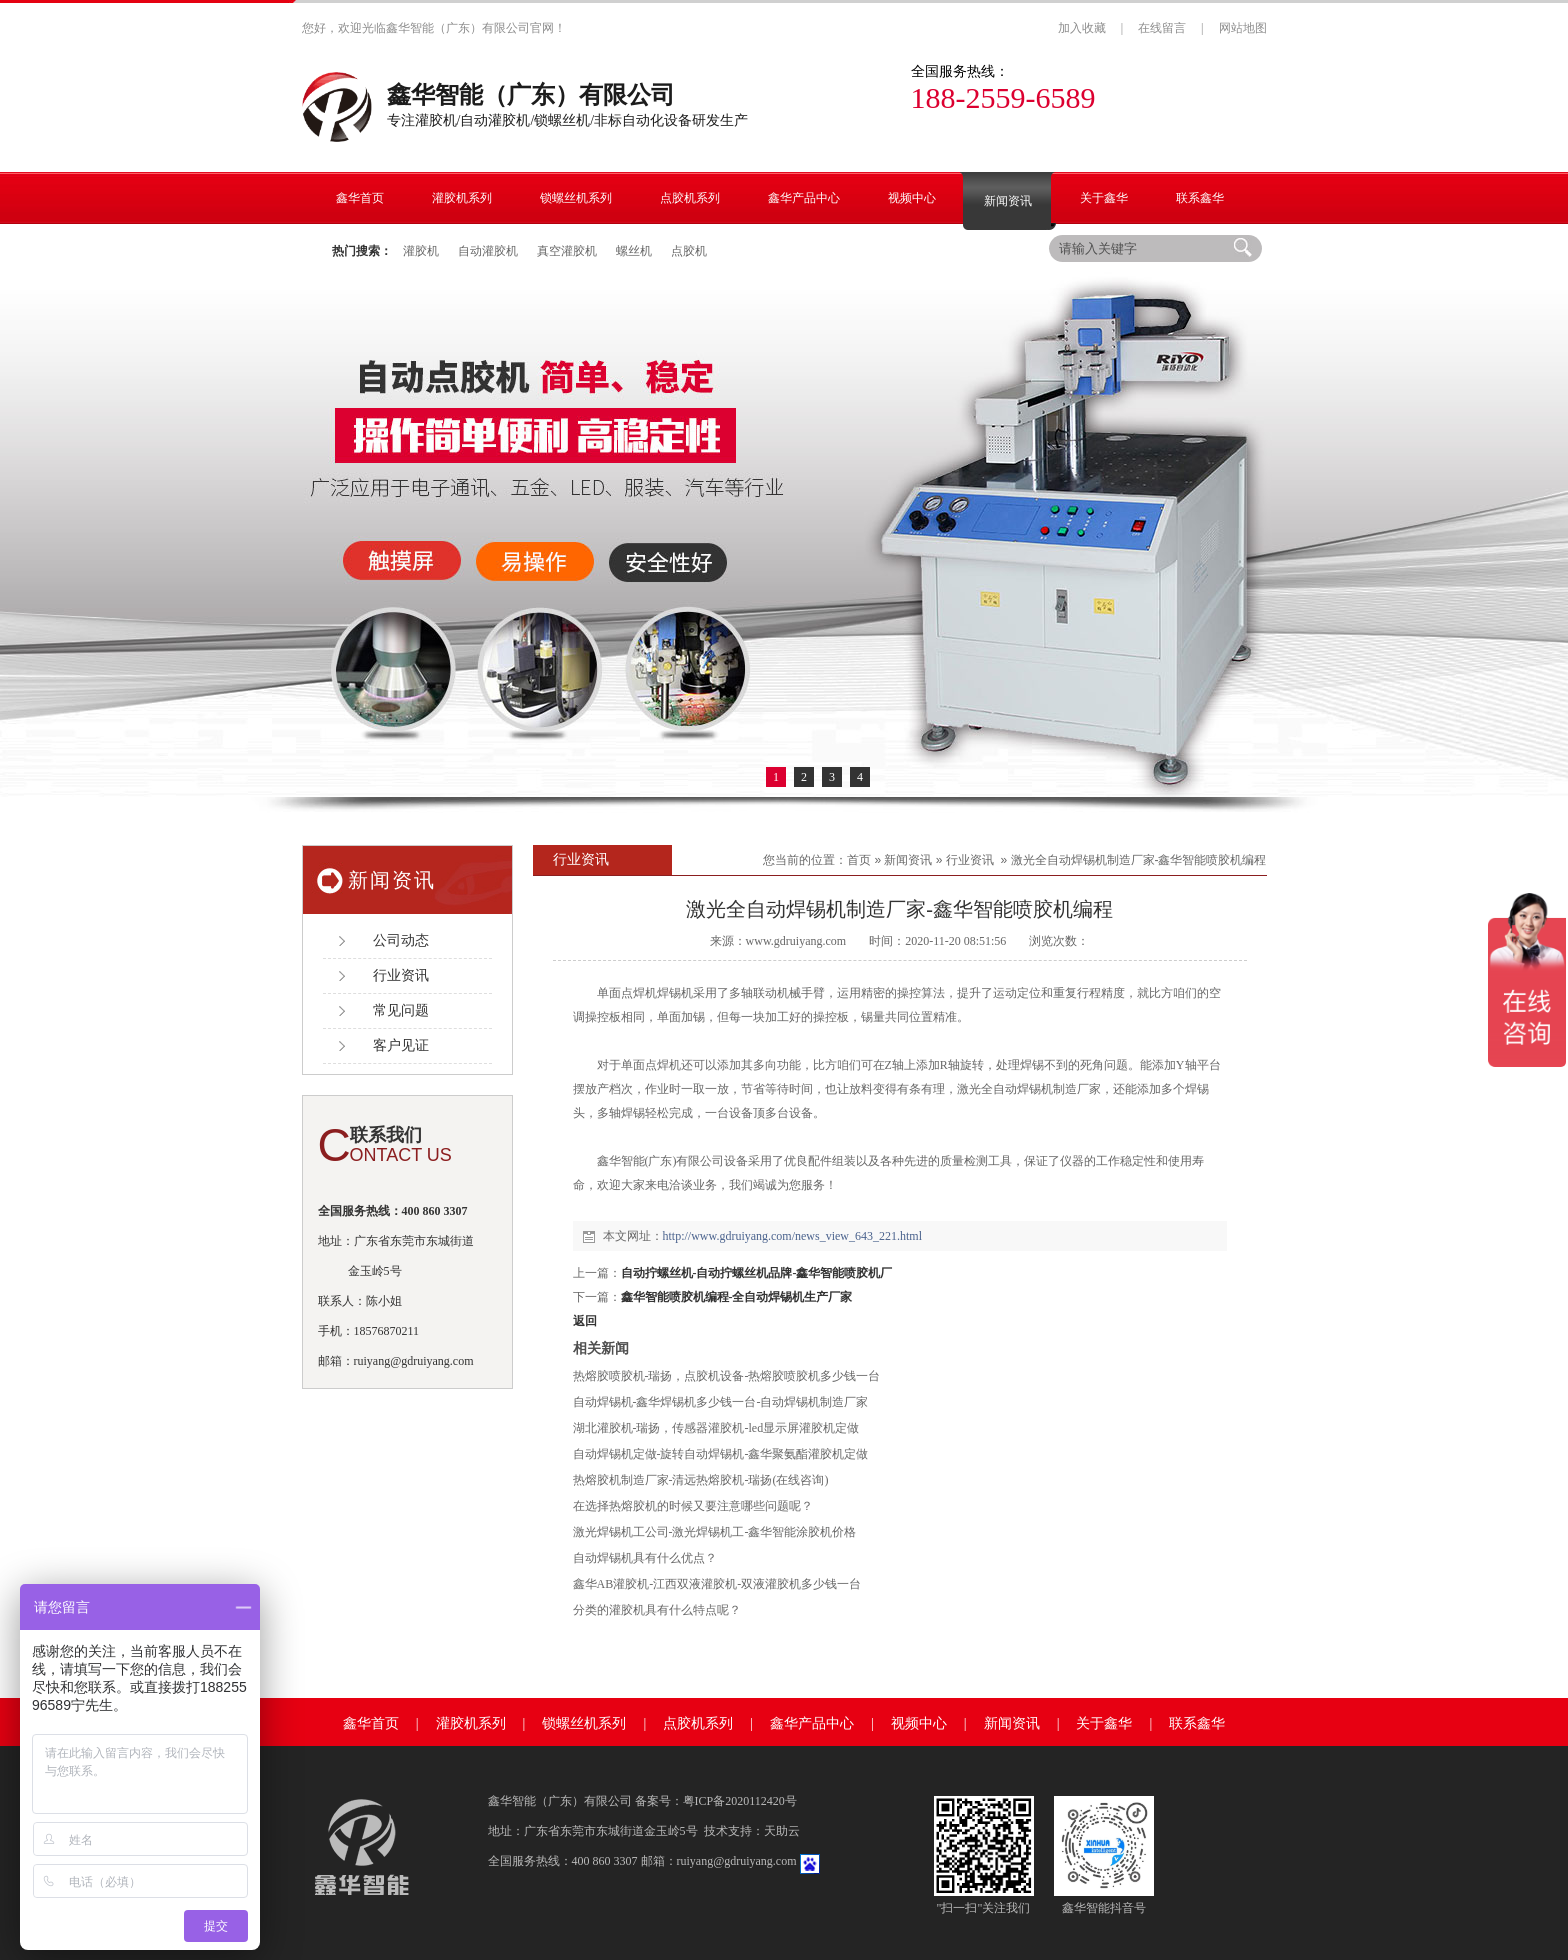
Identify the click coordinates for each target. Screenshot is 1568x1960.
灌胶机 (421, 251)
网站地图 (1243, 28)
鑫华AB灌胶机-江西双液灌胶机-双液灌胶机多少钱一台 (717, 1584)
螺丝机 (634, 251)
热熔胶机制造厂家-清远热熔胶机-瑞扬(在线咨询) (701, 1480)
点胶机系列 (698, 1723)
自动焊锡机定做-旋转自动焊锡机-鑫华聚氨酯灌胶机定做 (721, 1454)
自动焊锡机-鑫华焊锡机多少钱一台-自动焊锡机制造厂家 (721, 1402)
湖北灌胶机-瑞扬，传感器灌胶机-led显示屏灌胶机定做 (716, 1428)
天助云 (782, 1831)
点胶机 (689, 251)
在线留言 (1162, 28)
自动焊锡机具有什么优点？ (645, 1558)
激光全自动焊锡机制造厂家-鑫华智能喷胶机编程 (1139, 860)
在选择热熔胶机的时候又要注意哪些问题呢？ (693, 1506)
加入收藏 (1082, 28)
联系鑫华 (1197, 1723)
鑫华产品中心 (812, 1723)
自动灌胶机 (488, 251)
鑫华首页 (371, 1723)
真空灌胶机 (567, 251)
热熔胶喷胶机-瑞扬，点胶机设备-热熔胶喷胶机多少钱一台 (727, 1376)
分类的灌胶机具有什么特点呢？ (657, 1610)
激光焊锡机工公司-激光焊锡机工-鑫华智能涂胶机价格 (715, 1532)
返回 (585, 1321)
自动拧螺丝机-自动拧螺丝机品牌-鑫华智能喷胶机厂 (757, 1273)
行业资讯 (970, 860)
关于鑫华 (1104, 1723)
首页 (859, 860)
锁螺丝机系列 (584, 1723)
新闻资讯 (908, 860)
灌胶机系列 (471, 1723)
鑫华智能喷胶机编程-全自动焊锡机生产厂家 (737, 1297)
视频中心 (919, 1723)
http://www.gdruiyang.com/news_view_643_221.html (793, 1236)
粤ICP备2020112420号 (740, 1801)
